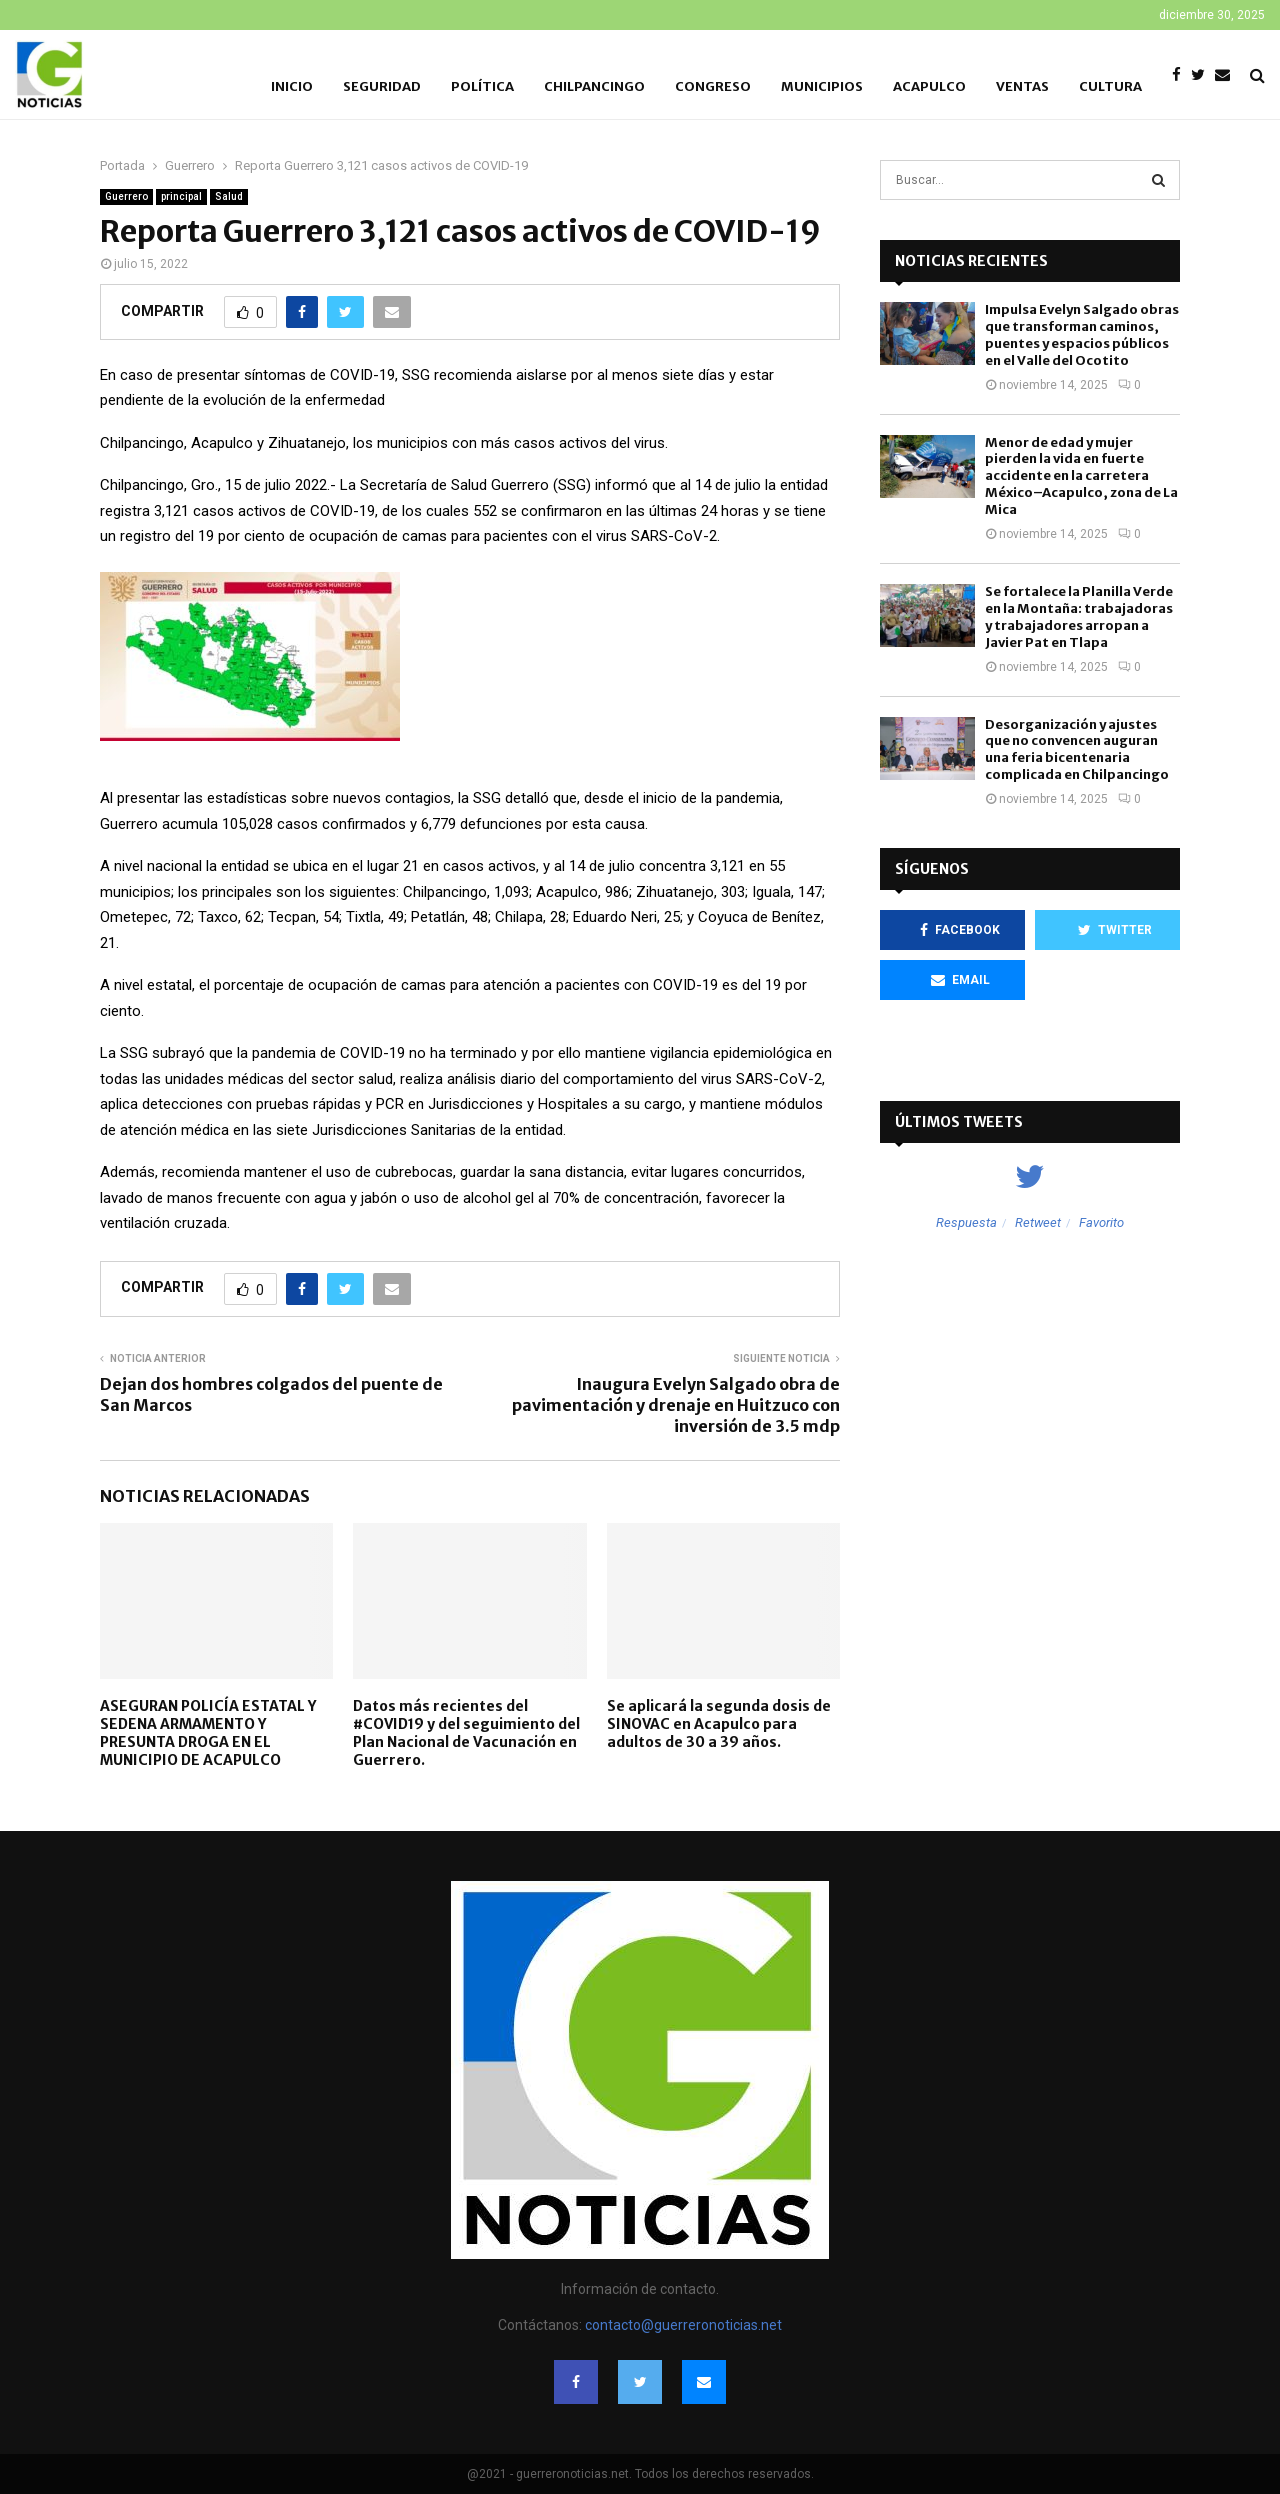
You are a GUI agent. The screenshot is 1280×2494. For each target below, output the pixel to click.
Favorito (1101, 1222)
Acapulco (929, 86)
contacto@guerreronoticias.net (683, 2325)
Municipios (822, 86)
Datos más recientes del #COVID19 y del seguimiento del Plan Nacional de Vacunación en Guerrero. (466, 1733)
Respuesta (966, 1222)
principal (181, 196)
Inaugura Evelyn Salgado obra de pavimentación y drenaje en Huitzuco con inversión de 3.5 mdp (676, 1405)
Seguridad (382, 86)
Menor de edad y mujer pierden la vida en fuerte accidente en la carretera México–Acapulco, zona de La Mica (1081, 476)
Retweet (1038, 1222)
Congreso (713, 86)
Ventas (1022, 86)
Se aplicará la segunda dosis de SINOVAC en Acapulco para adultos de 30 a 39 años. (719, 1724)
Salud (229, 196)
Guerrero (126, 196)
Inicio (292, 86)
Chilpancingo (594, 86)
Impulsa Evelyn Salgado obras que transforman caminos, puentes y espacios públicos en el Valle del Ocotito (1082, 335)
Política (482, 86)
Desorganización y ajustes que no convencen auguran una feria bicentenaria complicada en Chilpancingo (1077, 750)
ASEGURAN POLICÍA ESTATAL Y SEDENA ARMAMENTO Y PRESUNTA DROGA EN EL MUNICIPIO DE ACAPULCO (208, 1733)
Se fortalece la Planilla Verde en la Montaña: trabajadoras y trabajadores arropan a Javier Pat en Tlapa (1079, 617)
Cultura (1110, 86)
